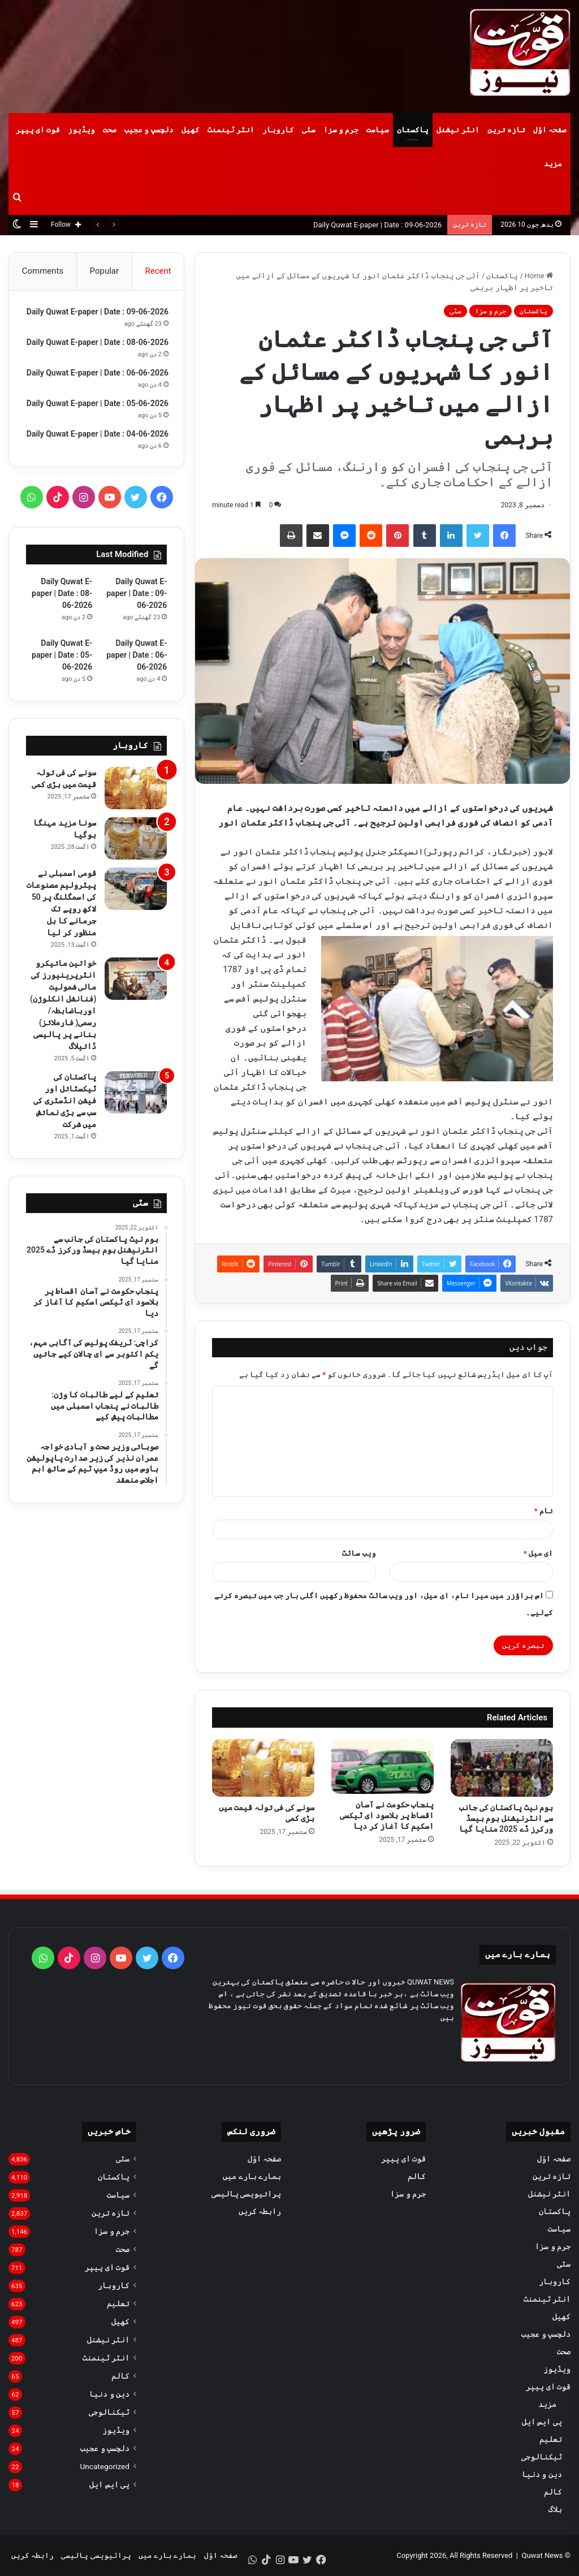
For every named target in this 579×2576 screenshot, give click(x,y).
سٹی (309, 130)
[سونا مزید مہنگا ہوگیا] (136, 900)
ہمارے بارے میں (252, 2176)
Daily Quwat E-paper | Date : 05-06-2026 (62, 717)
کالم (553, 2491)
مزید (553, 163)
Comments (43, 271)
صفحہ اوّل (550, 130)
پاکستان (413, 130)
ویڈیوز (81, 130)
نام (543, 1511)
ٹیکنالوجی (541, 2456)
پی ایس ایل (542, 2421)
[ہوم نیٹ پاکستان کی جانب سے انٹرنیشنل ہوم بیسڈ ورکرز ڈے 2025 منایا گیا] (502, 1768)
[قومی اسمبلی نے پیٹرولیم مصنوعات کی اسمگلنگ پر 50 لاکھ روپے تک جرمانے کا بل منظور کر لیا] (136, 951)
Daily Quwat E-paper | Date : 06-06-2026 (136, 717)
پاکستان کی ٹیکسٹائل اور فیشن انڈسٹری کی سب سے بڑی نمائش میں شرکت (64, 1162)
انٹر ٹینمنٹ (231, 130)
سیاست (377, 130)
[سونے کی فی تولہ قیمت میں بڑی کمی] (263, 1768)
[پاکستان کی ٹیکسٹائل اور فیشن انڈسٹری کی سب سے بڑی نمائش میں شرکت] (136, 1154)
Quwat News (542, 2555)
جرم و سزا (340, 130)
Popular (104, 271)
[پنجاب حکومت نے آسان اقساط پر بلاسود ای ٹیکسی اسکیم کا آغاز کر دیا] (382, 1766)
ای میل (538, 1553)
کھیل (191, 130)
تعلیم (550, 2439)
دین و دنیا (542, 2474)
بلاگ (555, 2509)
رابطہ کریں (260, 2211)
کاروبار (278, 130)
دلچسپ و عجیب (148, 130)
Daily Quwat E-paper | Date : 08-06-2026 (62, 655)
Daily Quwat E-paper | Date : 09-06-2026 (377, 225)
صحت (109, 130)
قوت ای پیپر (38, 130)
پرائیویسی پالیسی (246, 2193)
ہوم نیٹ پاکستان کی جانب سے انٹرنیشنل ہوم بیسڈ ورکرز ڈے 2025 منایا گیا (506, 1818)
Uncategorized (104, 2466)
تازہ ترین (506, 130)
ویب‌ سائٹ (358, 1553)
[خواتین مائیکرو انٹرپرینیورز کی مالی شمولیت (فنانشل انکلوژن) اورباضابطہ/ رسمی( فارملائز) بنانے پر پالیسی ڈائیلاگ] (136, 1041)
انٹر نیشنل (458, 130)
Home (539, 275)
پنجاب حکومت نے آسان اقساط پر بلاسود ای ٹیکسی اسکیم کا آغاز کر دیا (387, 1815)
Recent (158, 271)
